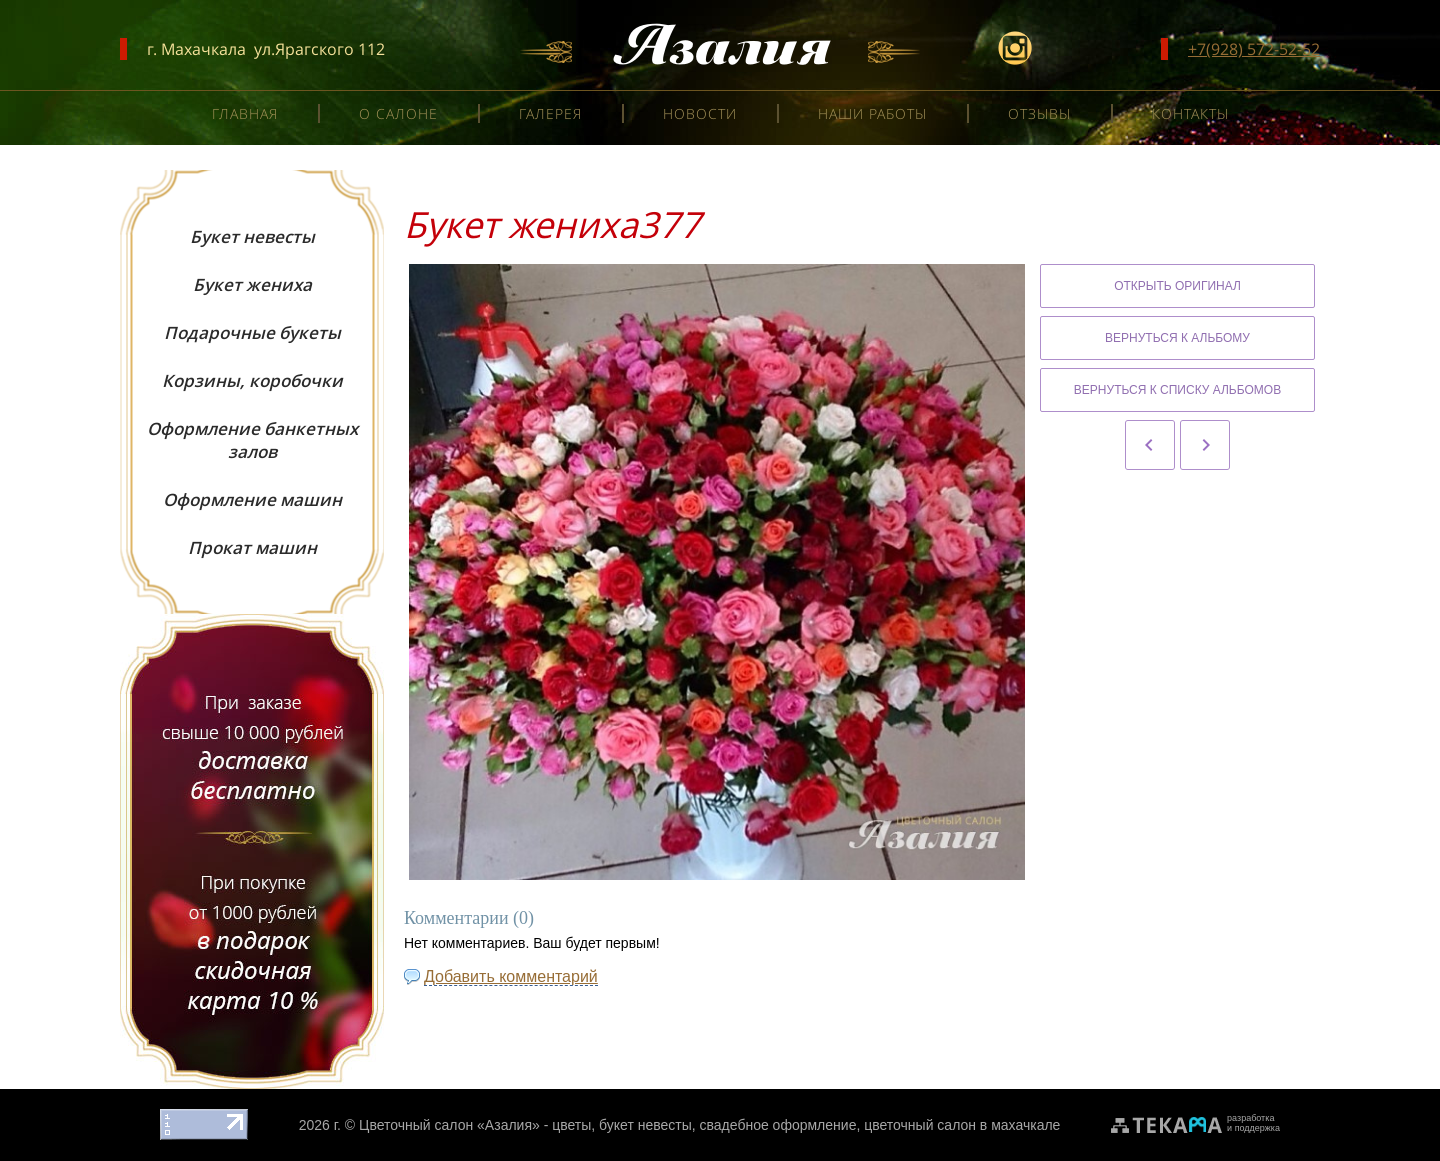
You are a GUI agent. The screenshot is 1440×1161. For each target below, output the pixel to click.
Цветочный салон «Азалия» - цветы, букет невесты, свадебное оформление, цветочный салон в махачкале (709, 1125)
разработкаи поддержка (1253, 1123)
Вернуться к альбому (1177, 338)
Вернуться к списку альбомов (1177, 390)
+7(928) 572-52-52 (1254, 49)
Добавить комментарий (511, 976)
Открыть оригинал (1177, 286)
